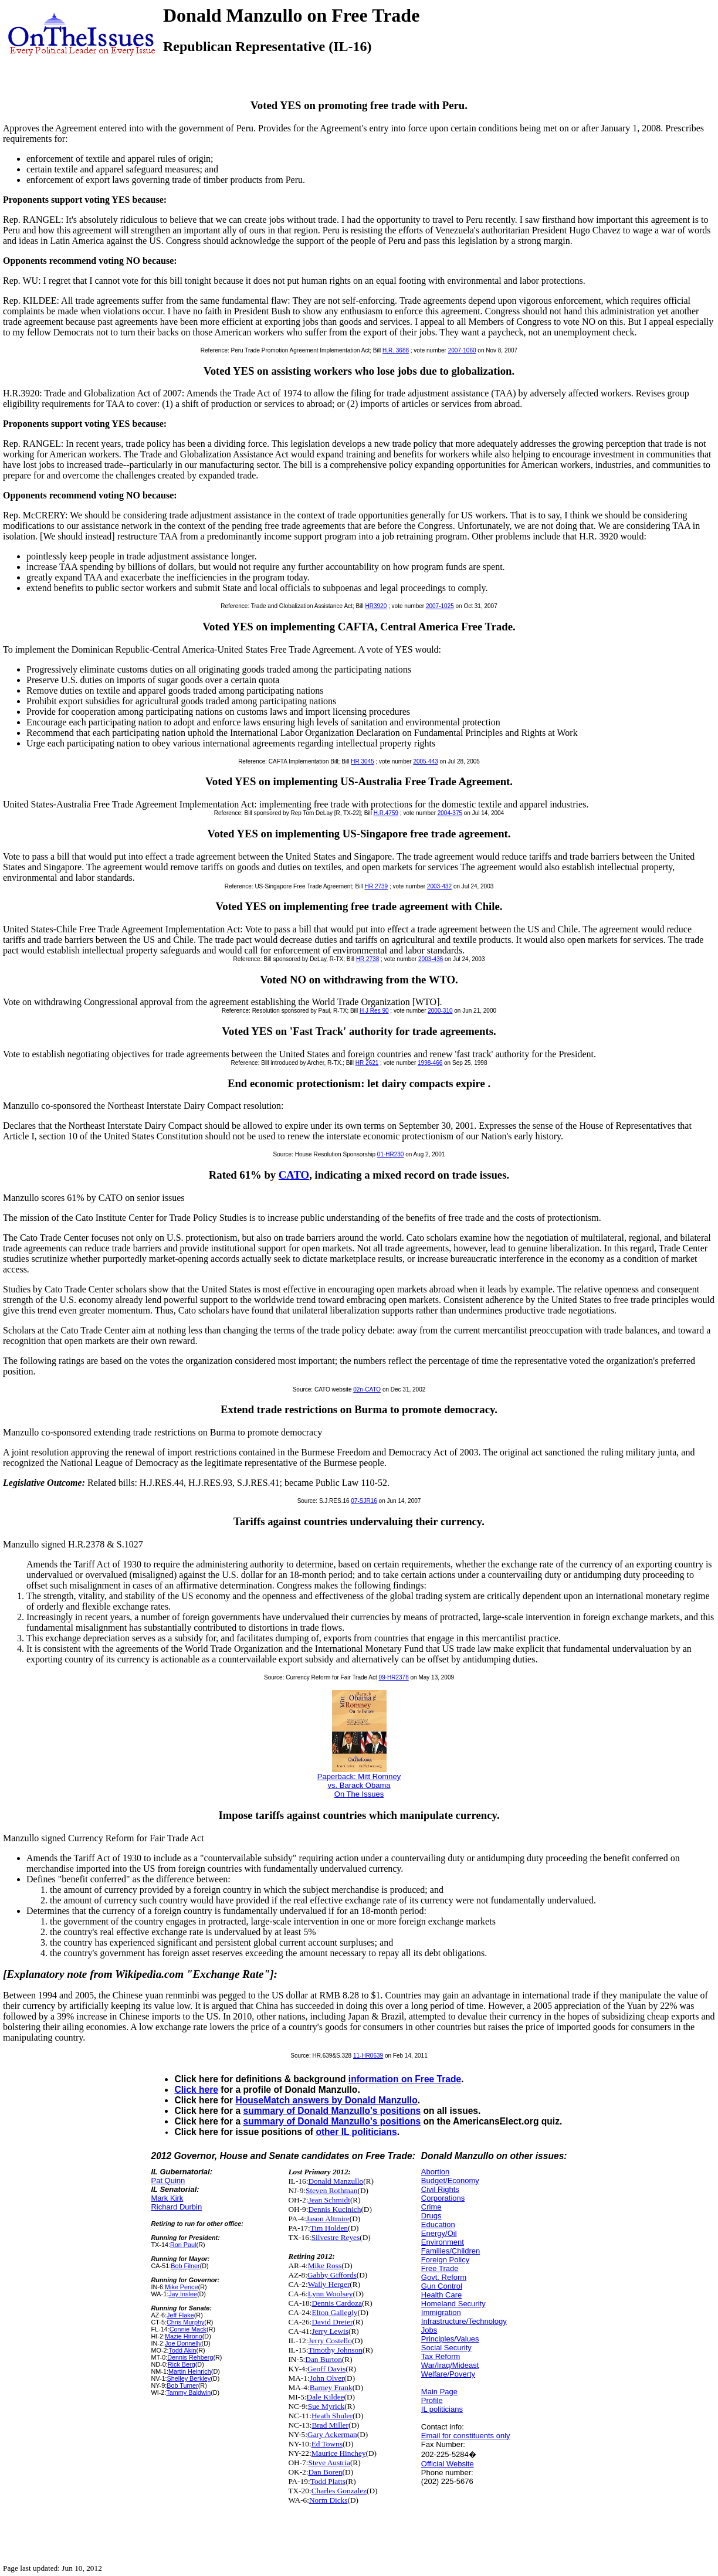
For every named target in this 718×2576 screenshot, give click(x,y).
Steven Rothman (331, 2190)
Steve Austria (329, 2462)
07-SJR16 (364, 1501)
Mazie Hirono (183, 2336)
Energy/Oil (439, 2233)
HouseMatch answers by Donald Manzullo (326, 2100)
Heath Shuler (332, 2415)
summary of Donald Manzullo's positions (332, 2111)
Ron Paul (183, 2244)
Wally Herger (329, 2284)
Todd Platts (328, 2481)
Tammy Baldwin (188, 2392)
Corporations (443, 2198)
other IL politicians (356, 2132)
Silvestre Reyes (335, 2237)
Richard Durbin (176, 2206)
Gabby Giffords (332, 2274)
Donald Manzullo (335, 2181)
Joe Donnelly (183, 2343)
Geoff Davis (326, 2368)
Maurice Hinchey (338, 2453)
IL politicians (442, 2409)
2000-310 (440, 1010)
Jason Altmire (328, 2218)
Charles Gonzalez (339, 2490)
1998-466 (430, 1063)
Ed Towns (327, 2443)
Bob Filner (185, 2265)
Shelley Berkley (189, 2378)
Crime (431, 2206)
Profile (432, 2400)
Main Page (439, 2391)
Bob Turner (182, 2385)
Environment (442, 2242)
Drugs (431, 2215)
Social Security (446, 2347)
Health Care (441, 2294)
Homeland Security (453, 2303)
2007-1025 (440, 606)
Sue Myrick (326, 2406)
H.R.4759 (386, 813)
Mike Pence (181, 2286)
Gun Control (441, 2286)
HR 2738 (367, 959)
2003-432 (439, 886)
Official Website (447, 2463)
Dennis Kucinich (334, 2209)
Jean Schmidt (329, 2199)
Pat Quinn (168, 2180)
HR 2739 (376, 886)
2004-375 (450, 813)
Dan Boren (325, 2472)
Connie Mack (188, 2329)
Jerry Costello (329, 2340)
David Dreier (332, 2321)
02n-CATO (367, 1389)
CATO (294, 1175)
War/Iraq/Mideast (450, 2365)
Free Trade (440, 2268)
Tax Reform (440, 2356)
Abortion (435, 2171)
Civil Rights (440, 2189)
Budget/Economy (450, 2180)
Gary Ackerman (332, 2434)
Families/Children (450, 2250)
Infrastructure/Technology (464, 2321)
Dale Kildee (325, 2396)
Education (438, 2224)
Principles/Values (450, 2338)
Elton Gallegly (334, 2312)
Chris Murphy (185, 2322)
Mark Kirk (167, 2198)
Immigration (441, 2312)
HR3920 (376, 606)
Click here (196, 2090)
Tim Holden (329, 2228)
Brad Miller (329, 2425)
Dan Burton (323, 2359)
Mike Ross (324, 2265)
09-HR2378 (394, 1677)
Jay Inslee (182, 2293)
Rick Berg (181, 2364)
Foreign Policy (445, 2259)
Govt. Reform (443, 2277)
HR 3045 (362, 761)
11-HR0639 (368, 2055)
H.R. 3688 (395, 350)
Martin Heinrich (189, 2371)
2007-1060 (462, 350)
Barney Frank (331, 2387)
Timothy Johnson (335, 2350)
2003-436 (430, 959)
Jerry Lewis (329, 2331)
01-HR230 (390, 1154)
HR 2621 (366, 1063)
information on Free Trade (404, 2079)
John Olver (327, 2378)
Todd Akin (183, 2350)
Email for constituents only (465, 2435)
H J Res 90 (374, 1010)
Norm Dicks (328, 2500)
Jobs (429, 2330)
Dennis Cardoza (336, 2303)
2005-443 (425, 761)
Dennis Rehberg (190, 2357)
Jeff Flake (180, 2315)
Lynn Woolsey (330, 2293)
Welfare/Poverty (448, 2374)
